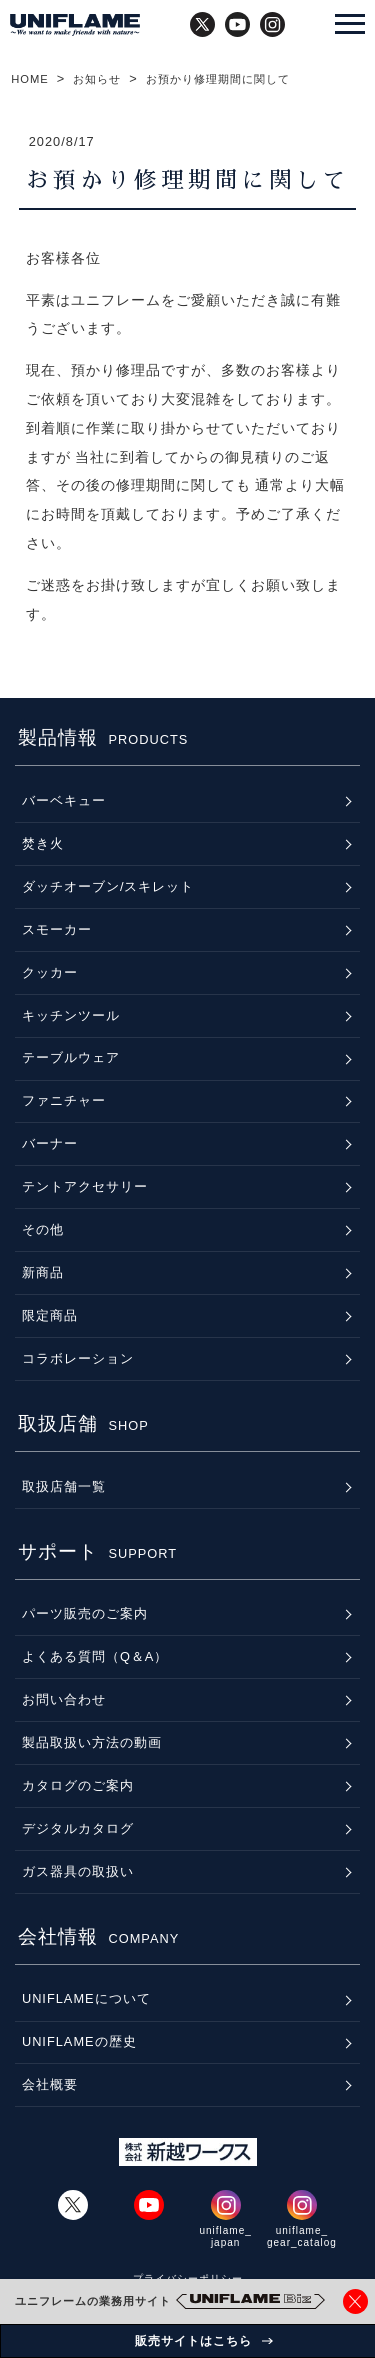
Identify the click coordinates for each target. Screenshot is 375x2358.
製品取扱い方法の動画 (92, 1742)
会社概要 (50, 2084)
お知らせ (97, 79)
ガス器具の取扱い (78, 1871)
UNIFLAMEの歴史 (79, 2041)
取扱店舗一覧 (64, 1486)
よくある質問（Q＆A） (95, 1656)
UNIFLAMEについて (86, 1998)
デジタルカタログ (78, 1828)
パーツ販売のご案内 (85, 1613)
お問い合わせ (64, 1699)
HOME (30, 79)
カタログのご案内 (78, 1785)
